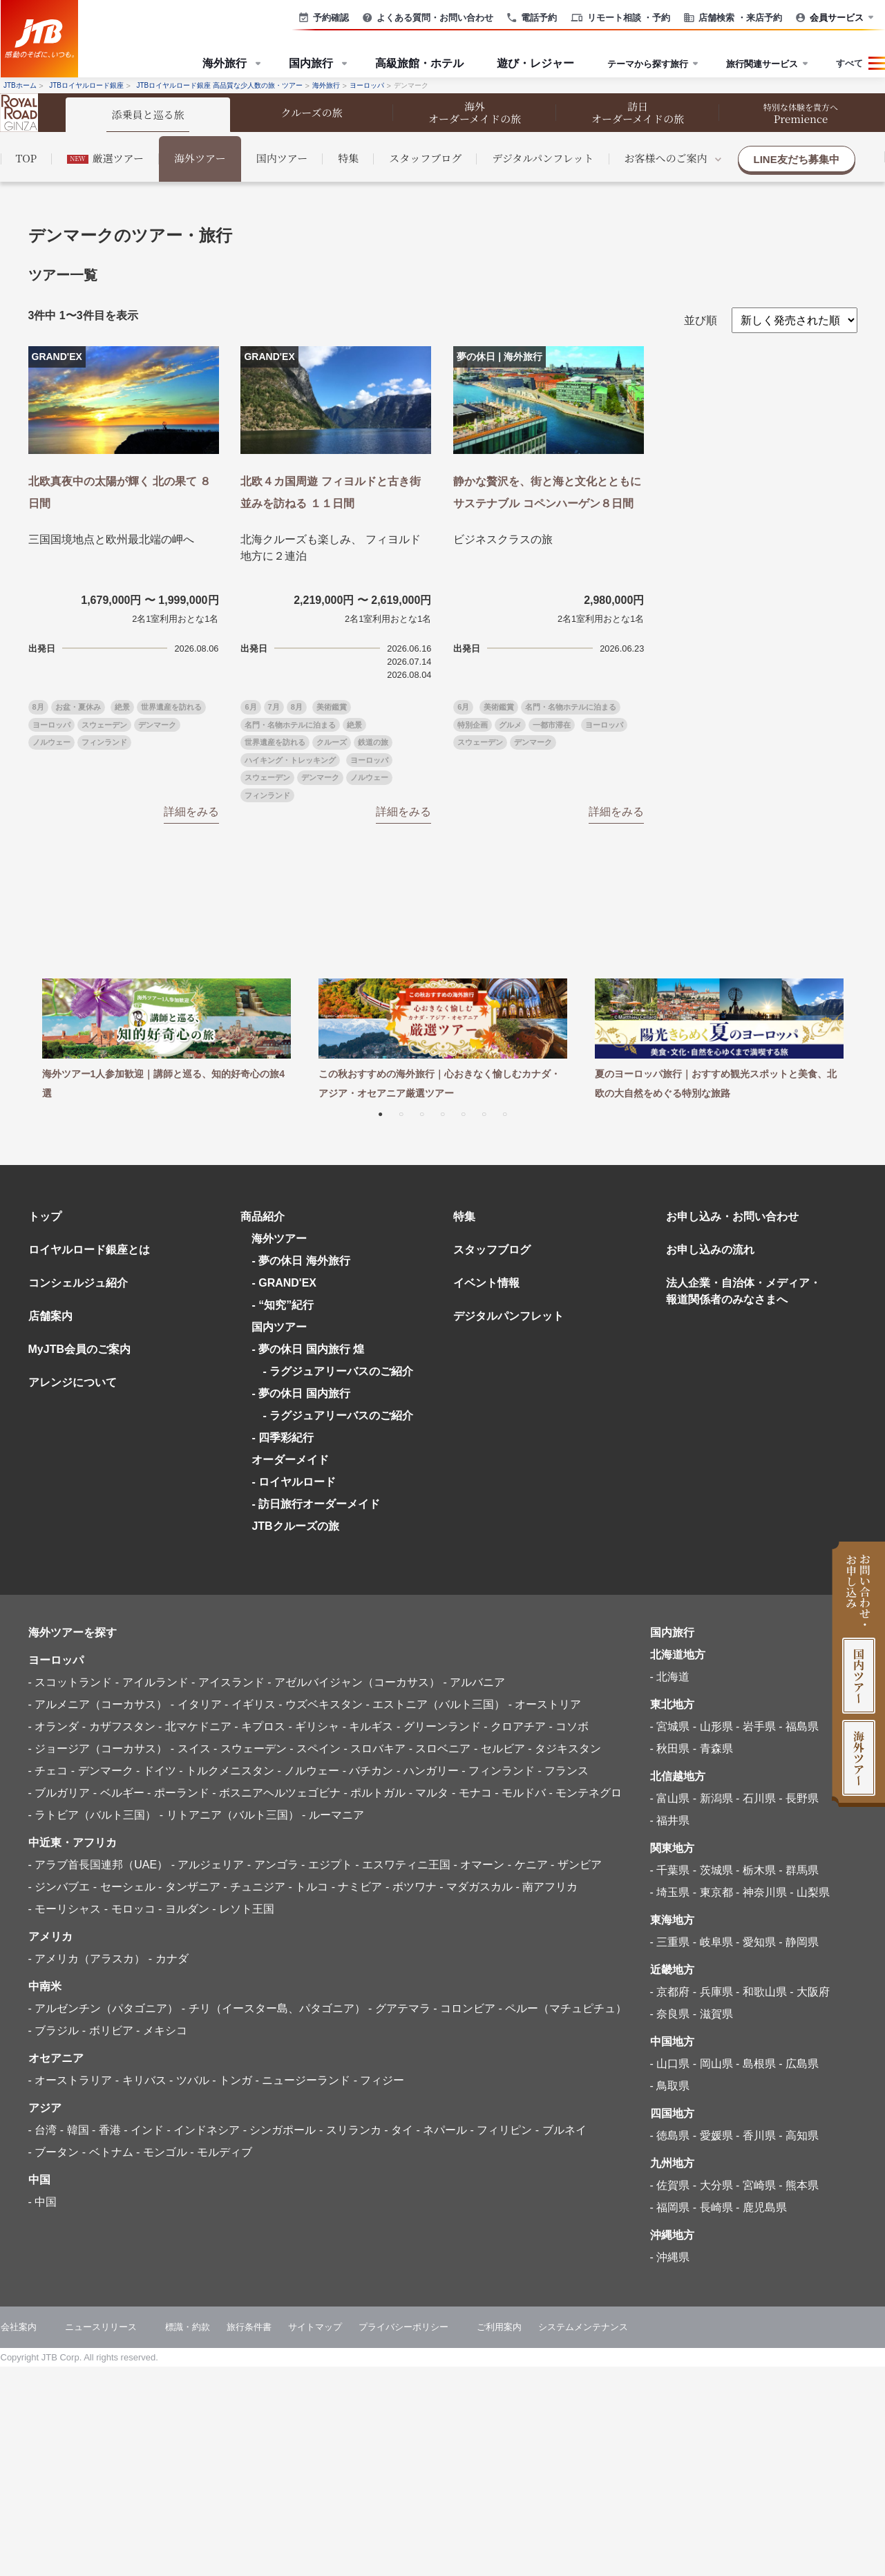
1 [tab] (381, 1113)
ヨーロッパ (51, 725)
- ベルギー (118, 1793)
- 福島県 (799, 1726)
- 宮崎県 (756, 2185)
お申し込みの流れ (710, 1250)
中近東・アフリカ (72, 1842)
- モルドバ (520, 1793)
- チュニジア (254, 1887)
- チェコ (48, 1771)
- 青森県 (713, 1748)
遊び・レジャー (535, 63)
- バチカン (368, 1771)
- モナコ (472, 1793)
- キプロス (259, 1726)
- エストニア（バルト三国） (435, 1704)
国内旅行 (672, 1632)
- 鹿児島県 (761, 2207)
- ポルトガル (374, 1793)
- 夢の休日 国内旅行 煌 (307, 1349)
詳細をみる (191, 811)
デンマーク (157, 725)
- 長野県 (799, 1798)
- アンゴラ (272, 1865)
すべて (849, 63)
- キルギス (368, 1726)
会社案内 (19, 2327)
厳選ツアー (105, 158)
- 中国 (42, 2202)
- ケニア (528, 1865)
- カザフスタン (118, 1726)
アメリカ (50, 1936)
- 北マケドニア (194, 1726)
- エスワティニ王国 (402, 1865)
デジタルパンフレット (542, 158)
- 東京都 (713, 1892)
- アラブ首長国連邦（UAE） (98, 1865)
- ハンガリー (428, 1771)
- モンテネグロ (585, 1793)
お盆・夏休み (78, 707)
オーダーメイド (290, 1460)
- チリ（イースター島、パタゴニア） (273, 2008)
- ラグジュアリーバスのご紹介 (332, 1371)
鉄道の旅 (373, 742)
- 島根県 (756, 2064)
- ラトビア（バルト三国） (92, 1815)
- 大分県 (713, 2185)
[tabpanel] (166, 1040)
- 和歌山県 (761, 1992)
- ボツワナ (411, 1887)
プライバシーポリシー (403, 2327)
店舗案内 (50, 1316)
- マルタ (429, 1793)
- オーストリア (545, 1704)
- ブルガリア (59, 1793)
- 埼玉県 (670, 1892)
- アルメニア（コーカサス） (98, 1704)
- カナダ (169, 1958)
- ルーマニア (333, 1815)
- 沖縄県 (670, 2257)
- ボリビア (107, 2030)
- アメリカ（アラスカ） (87, 1958)
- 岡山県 (713, 2064)
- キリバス (140, 2080)
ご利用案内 (499, 2327)
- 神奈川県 (761, 1892)
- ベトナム (107, 2152)
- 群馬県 (799, 1870)
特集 (348, 158)
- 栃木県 (756, 1870)
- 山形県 (713, 1726)
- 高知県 (799, 2135)
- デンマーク (102, 1771)
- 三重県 (670, 1942)
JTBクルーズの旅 (295, 1526)
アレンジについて (72, 1382)
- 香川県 (756, 2135)
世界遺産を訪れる (171, 707)
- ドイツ (156, 1771)
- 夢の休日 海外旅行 (300, 1261)
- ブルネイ (561, 2130)
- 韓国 (74, 2130)
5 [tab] (463, 1113)
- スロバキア (374, 1748)
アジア (44, 2108)
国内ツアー (282, 158)
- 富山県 (670, 1798)
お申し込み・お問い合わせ (732, 1216)
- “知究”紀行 (282, 1305)
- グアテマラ (399, 2008)
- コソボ (569, 1726)
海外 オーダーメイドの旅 (474, 112)
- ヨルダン (183, 1909)
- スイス (191, 1748)
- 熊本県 (799, 2185)
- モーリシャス (65, 1909)
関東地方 (672, 1848)
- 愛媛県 (713, 2135)
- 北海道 (670, 1677)
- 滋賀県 (713, 2014)
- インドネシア (203, 2130)
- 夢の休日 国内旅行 (300, 1393)
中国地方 (672, 2041)
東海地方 (672, 1920)
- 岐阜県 (713, 1942)
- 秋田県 (670, 1748)
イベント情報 (486, 1283)
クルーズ (331, 742)
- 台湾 (42, 2130)
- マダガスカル (476, 1887)
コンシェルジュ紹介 (78, 1283)
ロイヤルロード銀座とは (89, 1250)
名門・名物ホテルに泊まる (290, 725)
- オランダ (53, 1726)
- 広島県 (799, 2064)
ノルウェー (51, 742)
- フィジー (379, 2080)
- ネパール (441, 2130)
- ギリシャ (313, 1726)
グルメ (510, 725)
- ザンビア (576, 1865)
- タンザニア (189, 1887)
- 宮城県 (670, 1726)
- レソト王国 (243, 1909)
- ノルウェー (308, 1771)
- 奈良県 (670, 2014)
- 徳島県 (670, 2135)
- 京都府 (670, 1992)
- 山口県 (670, 2064)
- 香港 (106, 2130)
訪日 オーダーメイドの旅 (637, 112)
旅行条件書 (249, 2327)
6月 (250, 707)
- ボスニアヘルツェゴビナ (276, 1793)
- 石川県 (756, 1798)
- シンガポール (279, 2130)
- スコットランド (70, 1682)
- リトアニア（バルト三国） (229, 1815)
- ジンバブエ (59, 1887)
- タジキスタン (564, 1748)
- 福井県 (670, 1820)
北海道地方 (677, 1654)
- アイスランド (228, 1682)
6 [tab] (484, 1113)
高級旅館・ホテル (419, 63)
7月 (274, 707)
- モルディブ (221, 2152)
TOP (26, 158)
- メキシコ (161, 2030)
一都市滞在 (552, 725)
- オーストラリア (70, 2080)
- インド (144, 2130)
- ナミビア (357, 1887)
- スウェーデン (250, 1748)
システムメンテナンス (583, 2327)
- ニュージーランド (302, 2080)
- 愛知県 (756, 1942)
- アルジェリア (208, 1865)
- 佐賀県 (670, 2185)
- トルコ (308, 1887)
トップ (44, 1216)
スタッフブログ (425, 158)
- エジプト (326, 1865)
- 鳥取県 (670, 2086)
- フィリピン (501, 2130)
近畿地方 (672, 1970)
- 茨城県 (713, 1870)
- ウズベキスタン (320, 1704)
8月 (38, 707)
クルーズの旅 (312, 112)
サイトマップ (315, 2327)
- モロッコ (129, 1909)
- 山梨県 (810, 1892)
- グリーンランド (439, 1726)
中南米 (44, 1986)
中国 (39, 2180)
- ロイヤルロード (293, 1482)
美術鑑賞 (331, 707)
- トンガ (232, 2080)
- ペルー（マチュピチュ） (562, 2008)
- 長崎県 (713, 2207)
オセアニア (56, 2058)
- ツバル (189, 2080)
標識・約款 (187, 2327)
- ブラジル (53, 2030)
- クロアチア (515, 1726)
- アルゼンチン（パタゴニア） (103, 2008)
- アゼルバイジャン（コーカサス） (353, 1682)
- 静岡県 (799, 1942)
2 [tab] (401, 1113)
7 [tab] (505, 1113)
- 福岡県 (670, 2207)
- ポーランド (178, 1793)
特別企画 (472, 725)
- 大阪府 (810, 1992)
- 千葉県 (670, 1870)
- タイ (398, 2130)
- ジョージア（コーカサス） (98, 1748)
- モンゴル (161, 2152)
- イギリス (250, 1704)
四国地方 (672, 2113)
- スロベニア (440, 1748)
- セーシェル (124, 1887)
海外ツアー (200, 158)
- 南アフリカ (546, 1887)
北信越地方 (677, 1776)
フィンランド (104, 742)
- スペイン (315, 1748)
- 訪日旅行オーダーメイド (315, 1504)
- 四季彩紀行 (282, 1437)
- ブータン (53, 2152)
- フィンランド (498, 1771)
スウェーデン (104, 725)
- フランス (563, 1771)
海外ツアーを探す (72, 1632)
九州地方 (672, 2163)
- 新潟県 (713, 1798)
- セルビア (499, 1748)
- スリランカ (350, 2130)
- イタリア (196, 1704)
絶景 (122, 707)
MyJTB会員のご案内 (79, 1349)
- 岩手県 (756, 1726)
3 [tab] (422, 1113)
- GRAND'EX (283, 1283)
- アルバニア (474, 1682)
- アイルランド (152, 1682)
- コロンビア (464, 2008)
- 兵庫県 (713, 1992)
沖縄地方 (672, 2235)
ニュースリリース (101, 2327)
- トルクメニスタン (226, 1771)
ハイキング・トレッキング (290, 760)
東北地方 (672, 1704)
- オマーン (479, 1865)
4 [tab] (443, 1113)
